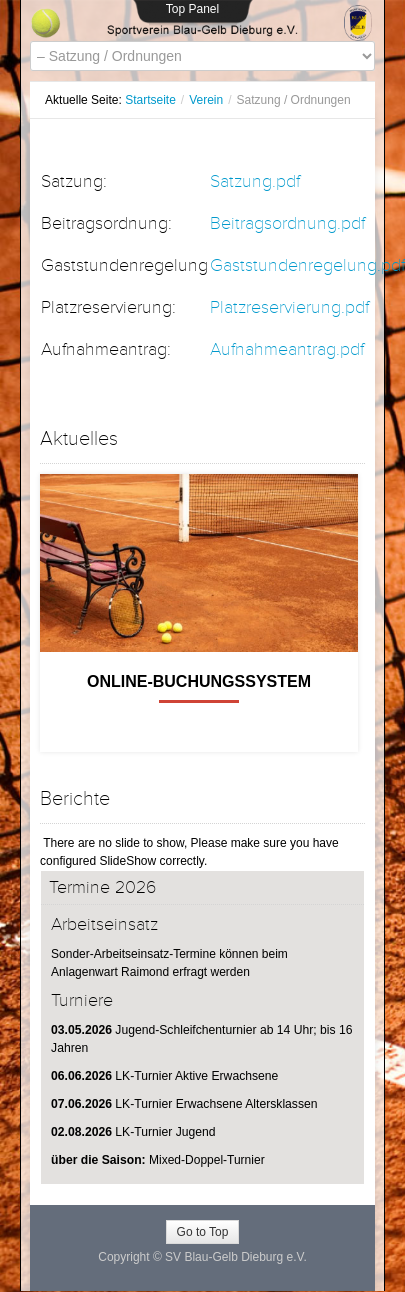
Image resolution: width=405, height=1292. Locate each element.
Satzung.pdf (255, 181)
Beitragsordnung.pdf (287, 223)
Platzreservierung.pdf (289, 307)
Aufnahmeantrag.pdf (287, 349)
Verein (206, 100)
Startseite (150, 100)
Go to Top (203, 1232)
